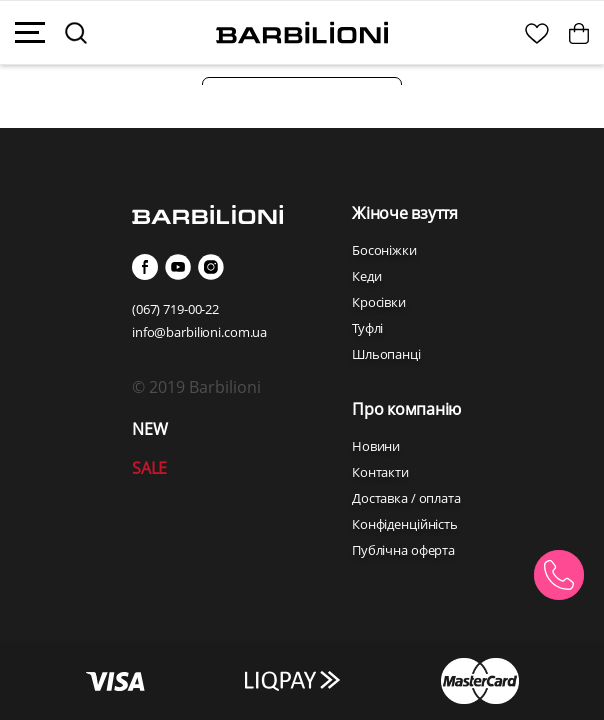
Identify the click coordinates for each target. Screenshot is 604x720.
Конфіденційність (405, 524)
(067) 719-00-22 (175, 309)
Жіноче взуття (405, 213)
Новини (376, 446)
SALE (149, 468)
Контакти (380, 472)
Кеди (366, 276)
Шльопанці (386, 354)
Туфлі (367, 328)
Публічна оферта (403, 550)
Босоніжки (384, 250)
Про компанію (406, 409)
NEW (149, 429)
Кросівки (379, 302)
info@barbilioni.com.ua (199, 332)
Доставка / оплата (406, 498)
